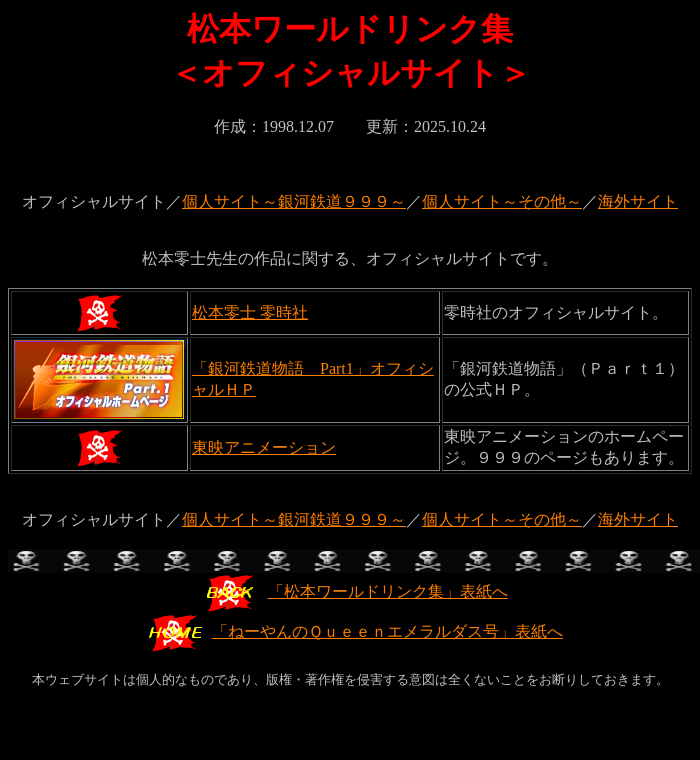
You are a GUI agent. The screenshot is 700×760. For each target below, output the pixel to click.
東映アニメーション (264, 447)
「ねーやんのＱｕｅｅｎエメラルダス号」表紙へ (355, 631)
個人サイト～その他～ (502, 201)
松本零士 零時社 (250, 312)
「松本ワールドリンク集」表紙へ (355, 591)
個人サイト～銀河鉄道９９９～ (294, 201)
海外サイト (638, 201)
